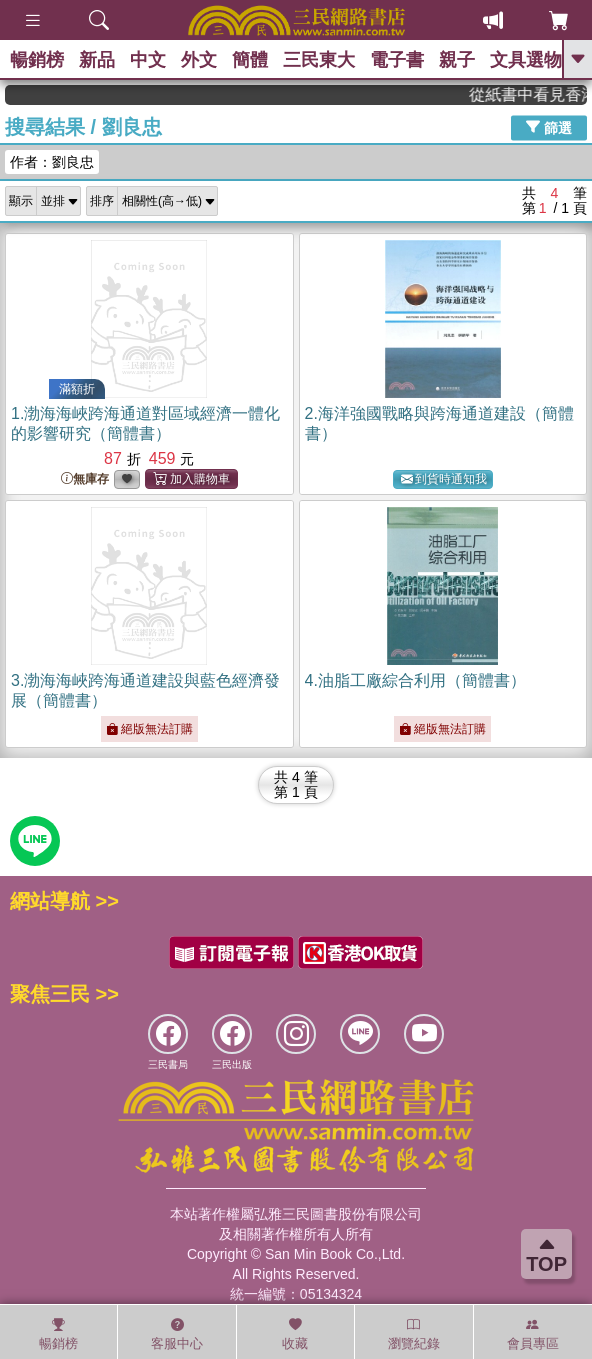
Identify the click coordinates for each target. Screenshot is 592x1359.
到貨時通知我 (444, 479)
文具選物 (526, 60)
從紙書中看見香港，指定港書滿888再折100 (535, 94)
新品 (97, 60)
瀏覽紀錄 (414, 1334)
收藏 (295, 1334)
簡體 (250, 60)
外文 (199, 60)
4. (415, 680)
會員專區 (533, 1334)
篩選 (549, 127)
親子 (457, 60)
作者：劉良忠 (52, 162)
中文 (148, 60)
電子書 (397, 60)
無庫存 (85, 479)
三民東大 (319, 60)
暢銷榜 (37, 60)
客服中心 (177, 1334)
